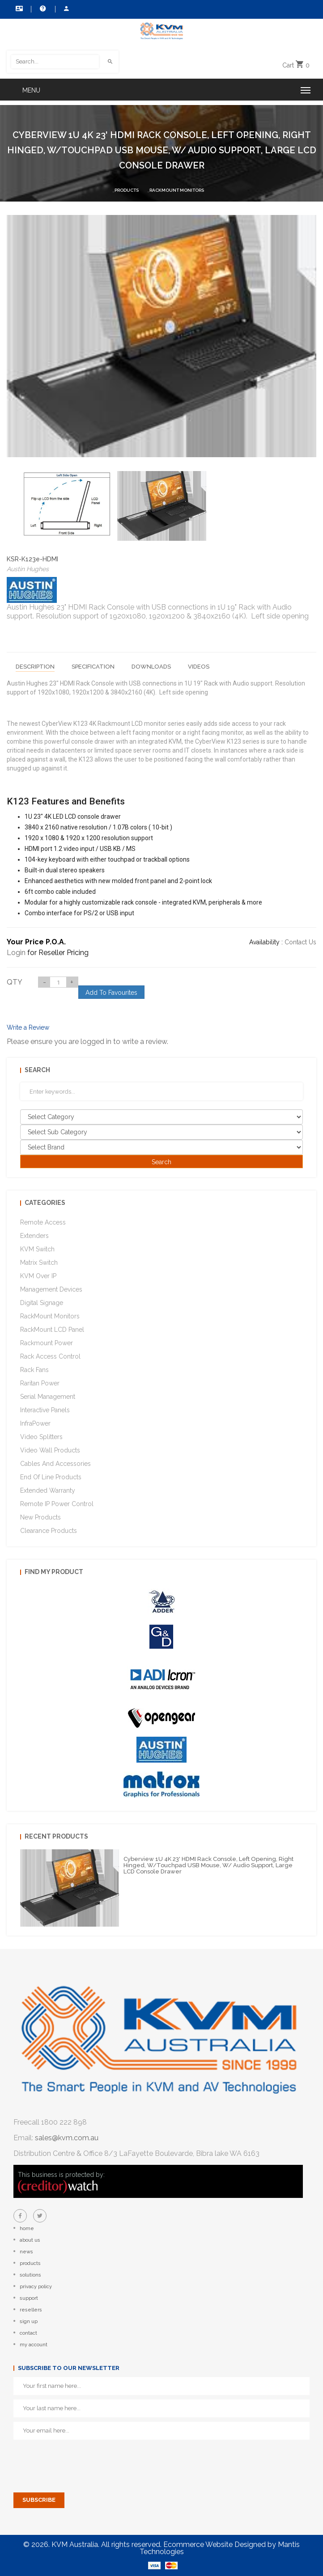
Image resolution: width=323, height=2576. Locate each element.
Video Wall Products (50, 1450)
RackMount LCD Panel (52, 1329)
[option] (67, 503)
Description (35, 666)
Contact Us (19, 8)
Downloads (151, 666)
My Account (66, 8)
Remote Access (43, 1222)
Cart (296, 65)
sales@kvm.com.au (66, 2138)
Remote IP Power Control (57, 1503)
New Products (40, 1517)
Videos (198, 666)
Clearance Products (48, 1530)
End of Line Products (50, 1477)
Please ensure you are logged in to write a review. (87, 1041)
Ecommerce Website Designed (214, 2544)
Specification (93, 666)
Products (127, 190)
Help (43, 8)
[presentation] (81, 2461)
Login (16, 952)
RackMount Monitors (176, 190)
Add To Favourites (111, 992)
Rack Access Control (50, 1356)
